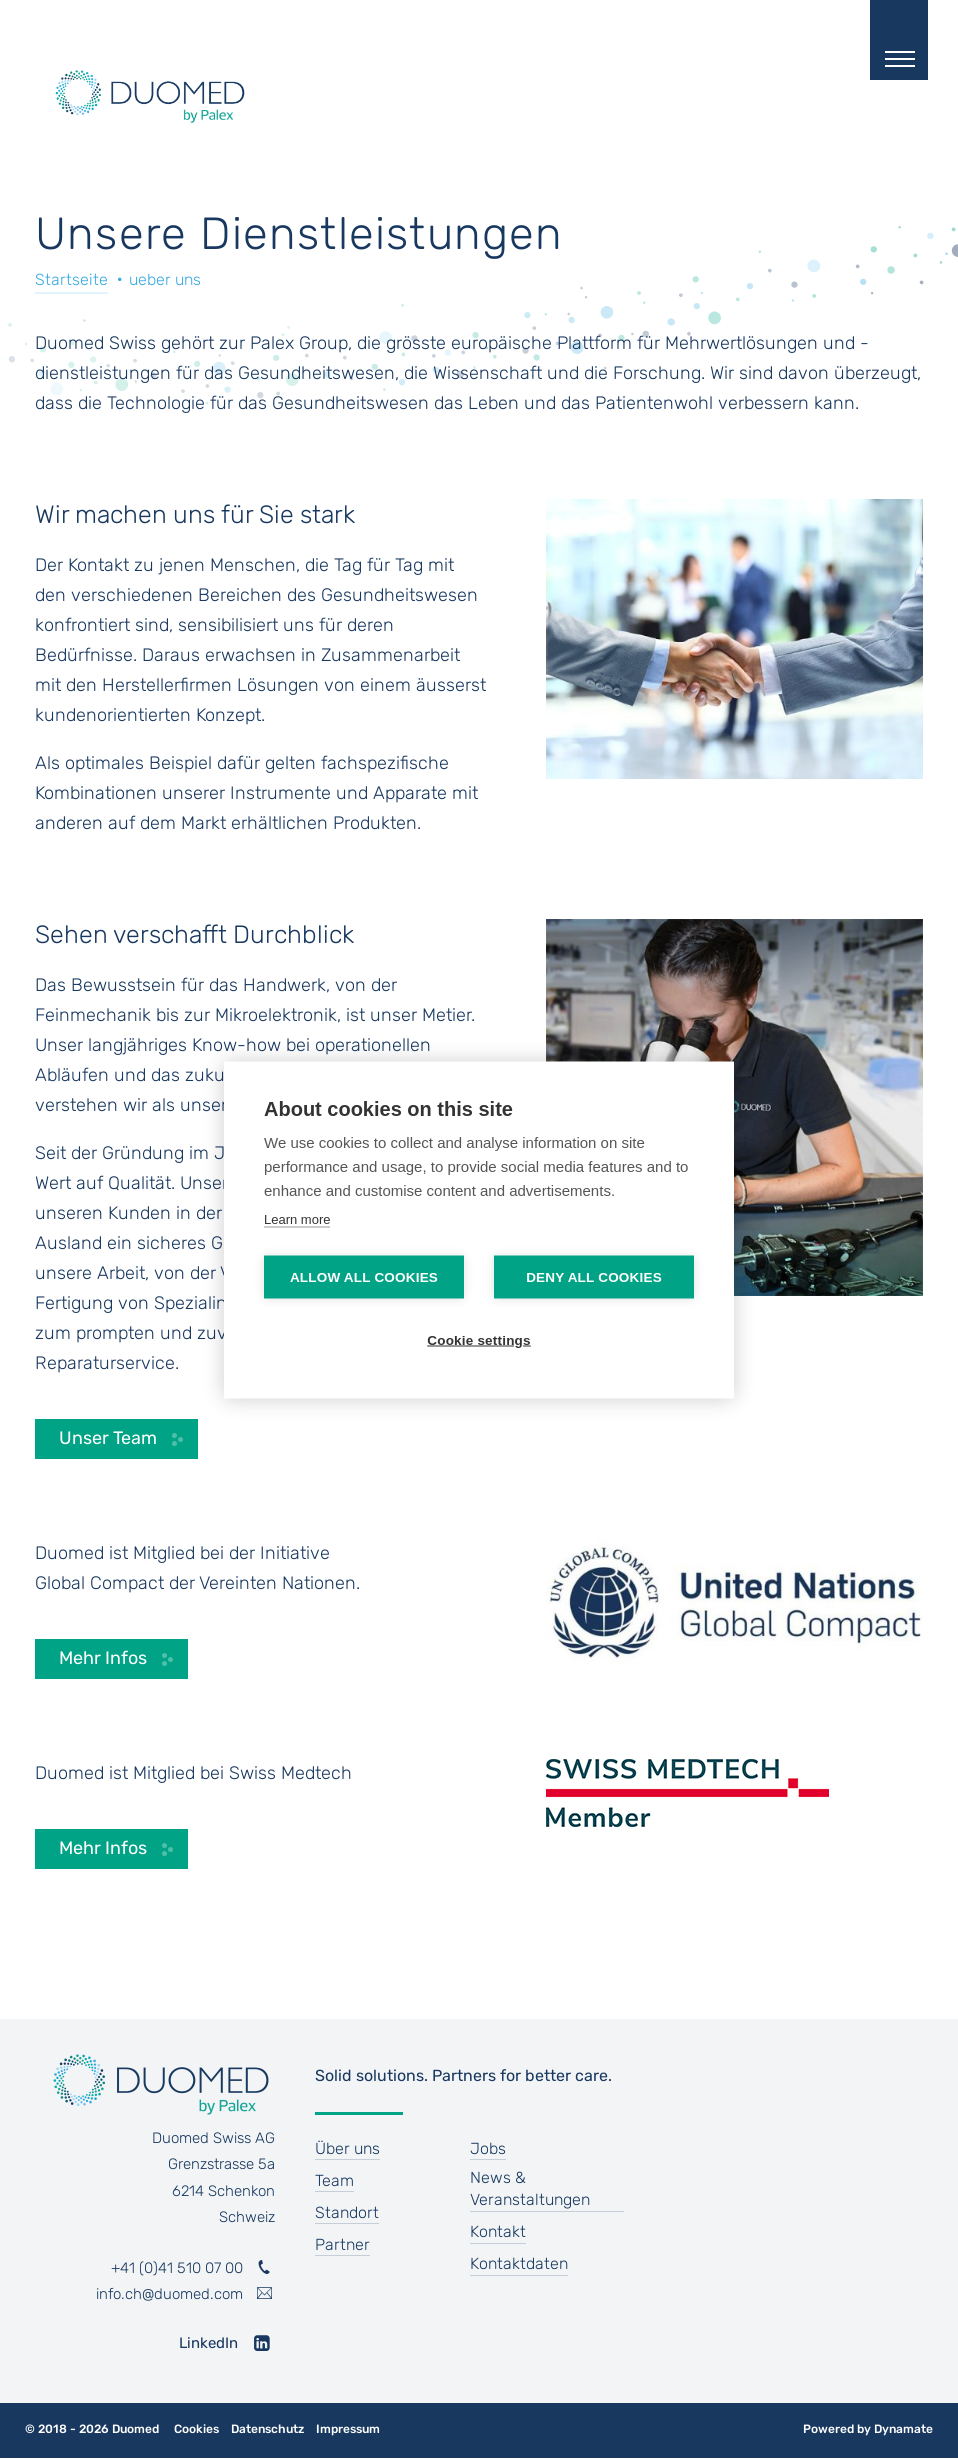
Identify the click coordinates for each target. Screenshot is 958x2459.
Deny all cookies (594, 1276)
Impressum (348, 2429)
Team (334, 2180)
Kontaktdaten (519, 2263)
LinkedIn (208, 2343)
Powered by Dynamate (868, 2429)
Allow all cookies (364, 1276)
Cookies (196, 2429)
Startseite (71, 279)
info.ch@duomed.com (169, 2294)
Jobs (488, 2148)
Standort (347, 2212)
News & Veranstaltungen (530, 2188)
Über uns (347, 2148)
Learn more (297, 1218)
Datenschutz (267, 2429)
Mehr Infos (103, 1658)
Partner (342, 2244)
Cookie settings (479, 1339)
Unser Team (108, 1438)
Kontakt (498, 2231)
